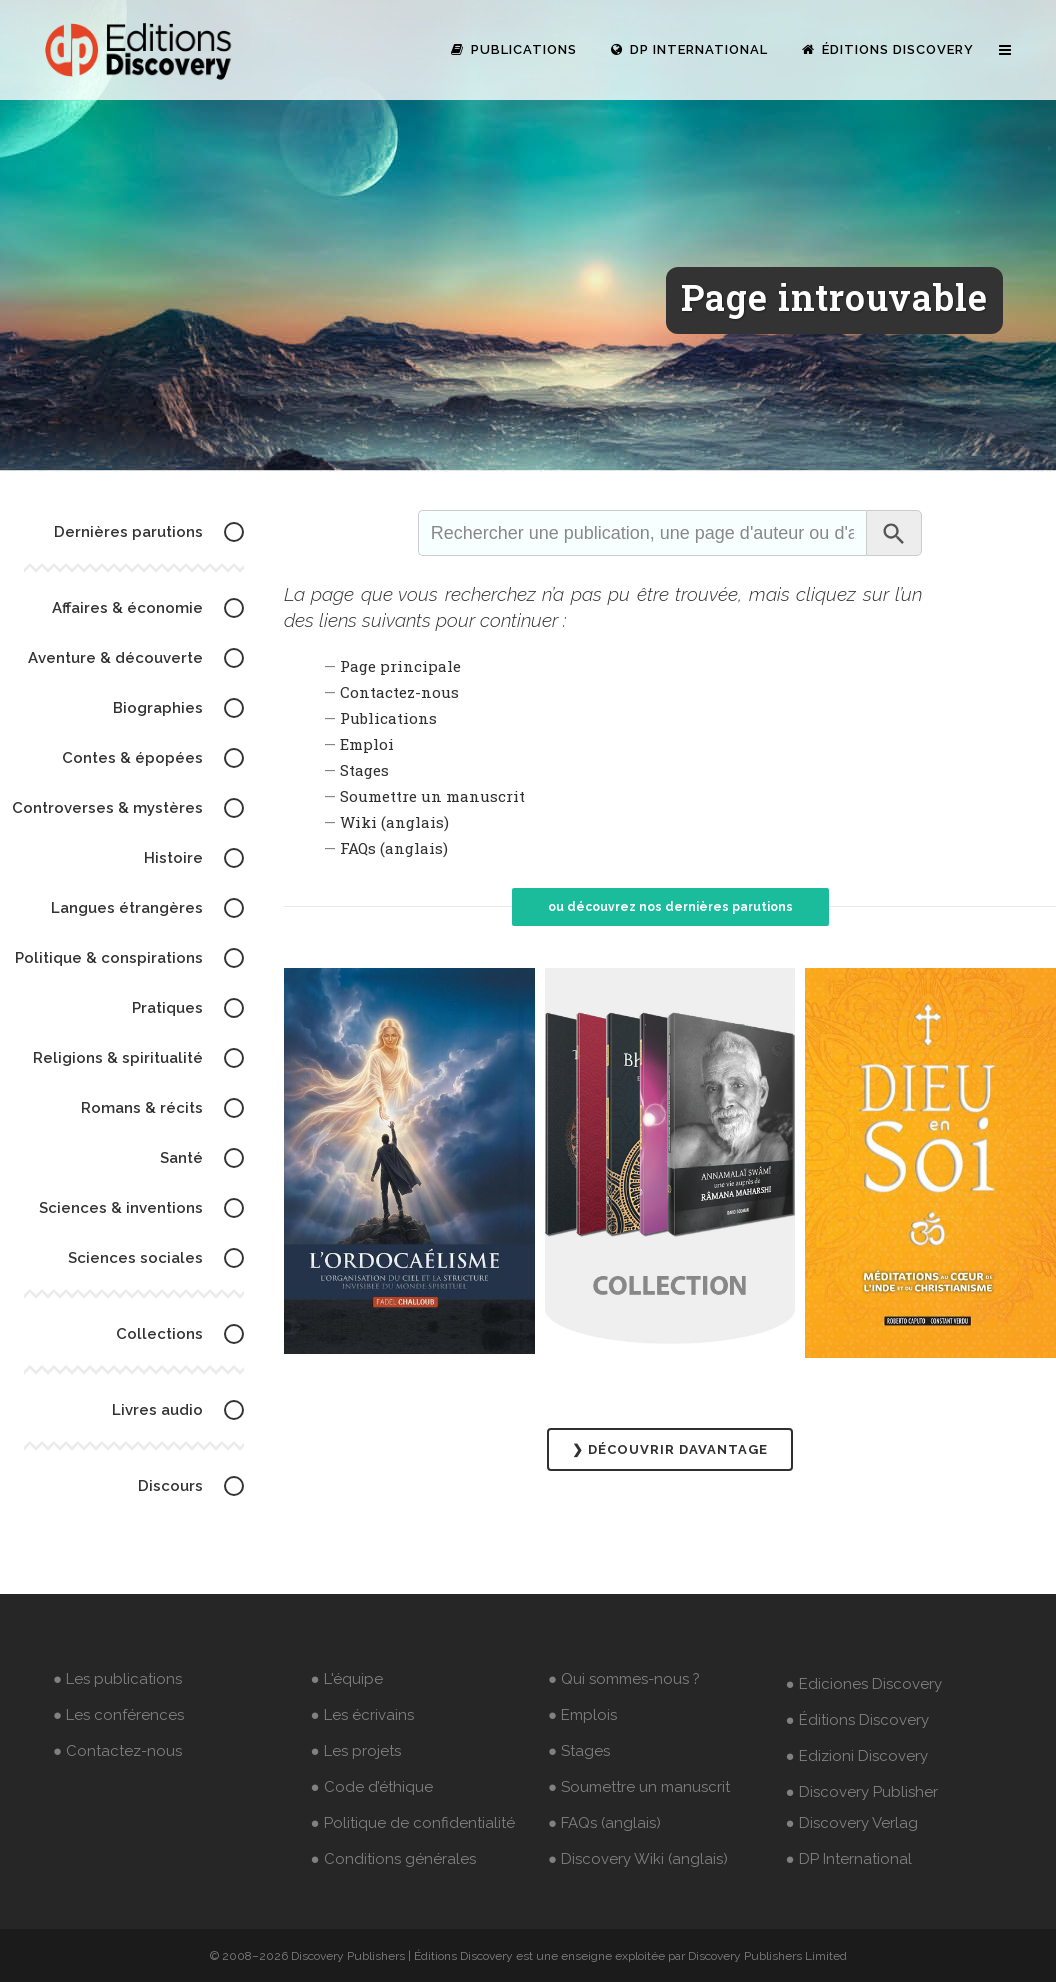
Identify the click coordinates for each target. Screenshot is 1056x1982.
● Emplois (582, 1715)
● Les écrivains (362, 1715)
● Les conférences (118, 1715)
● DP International (849, 1859)
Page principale (400, 666)
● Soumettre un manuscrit (639, 1787)
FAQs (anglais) (394, 848)
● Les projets (356, 1751)
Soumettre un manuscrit (432, 796)
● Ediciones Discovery (864, 1684)
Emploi (367, 744)
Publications (388, 718)
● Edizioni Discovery (857, 1756)
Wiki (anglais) (394, 822)
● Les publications (117, 1679)
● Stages (579, 1751)
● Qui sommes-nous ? (624, 1679)
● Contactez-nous (117, 1751)
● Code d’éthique (372, 1787)
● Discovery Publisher (862, 1792)
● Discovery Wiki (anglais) (638, 1859)
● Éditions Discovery (857, 1720)
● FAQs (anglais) (604, 1823)
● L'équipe (347, 1679)
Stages (364, 770)
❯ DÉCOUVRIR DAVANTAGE (670, 1449)
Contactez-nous (399, 692)
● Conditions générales (393, 1859)
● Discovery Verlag (852, 1823)
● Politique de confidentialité (413, 1823)
